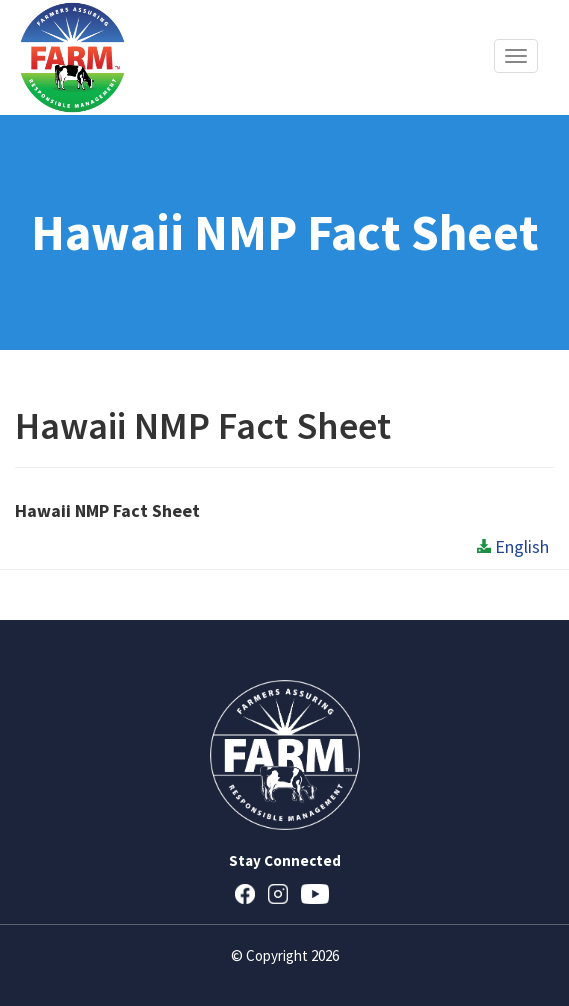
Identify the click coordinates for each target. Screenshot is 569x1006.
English (513, 546)
